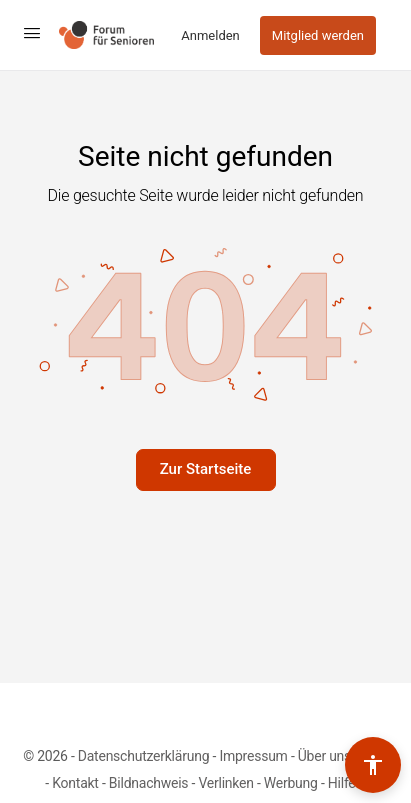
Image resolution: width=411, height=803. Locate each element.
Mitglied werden (318, 35)
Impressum (253, 756)
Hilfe (343, 783)
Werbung (291, 783)
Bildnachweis (149, 783)
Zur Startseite (206, 469)
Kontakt (75, 783)
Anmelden (210, 35)
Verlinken (225, 783)
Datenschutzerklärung (143, 756)
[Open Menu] (32, 33)
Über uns (324, 756)
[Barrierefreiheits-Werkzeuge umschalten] (373, 765)
